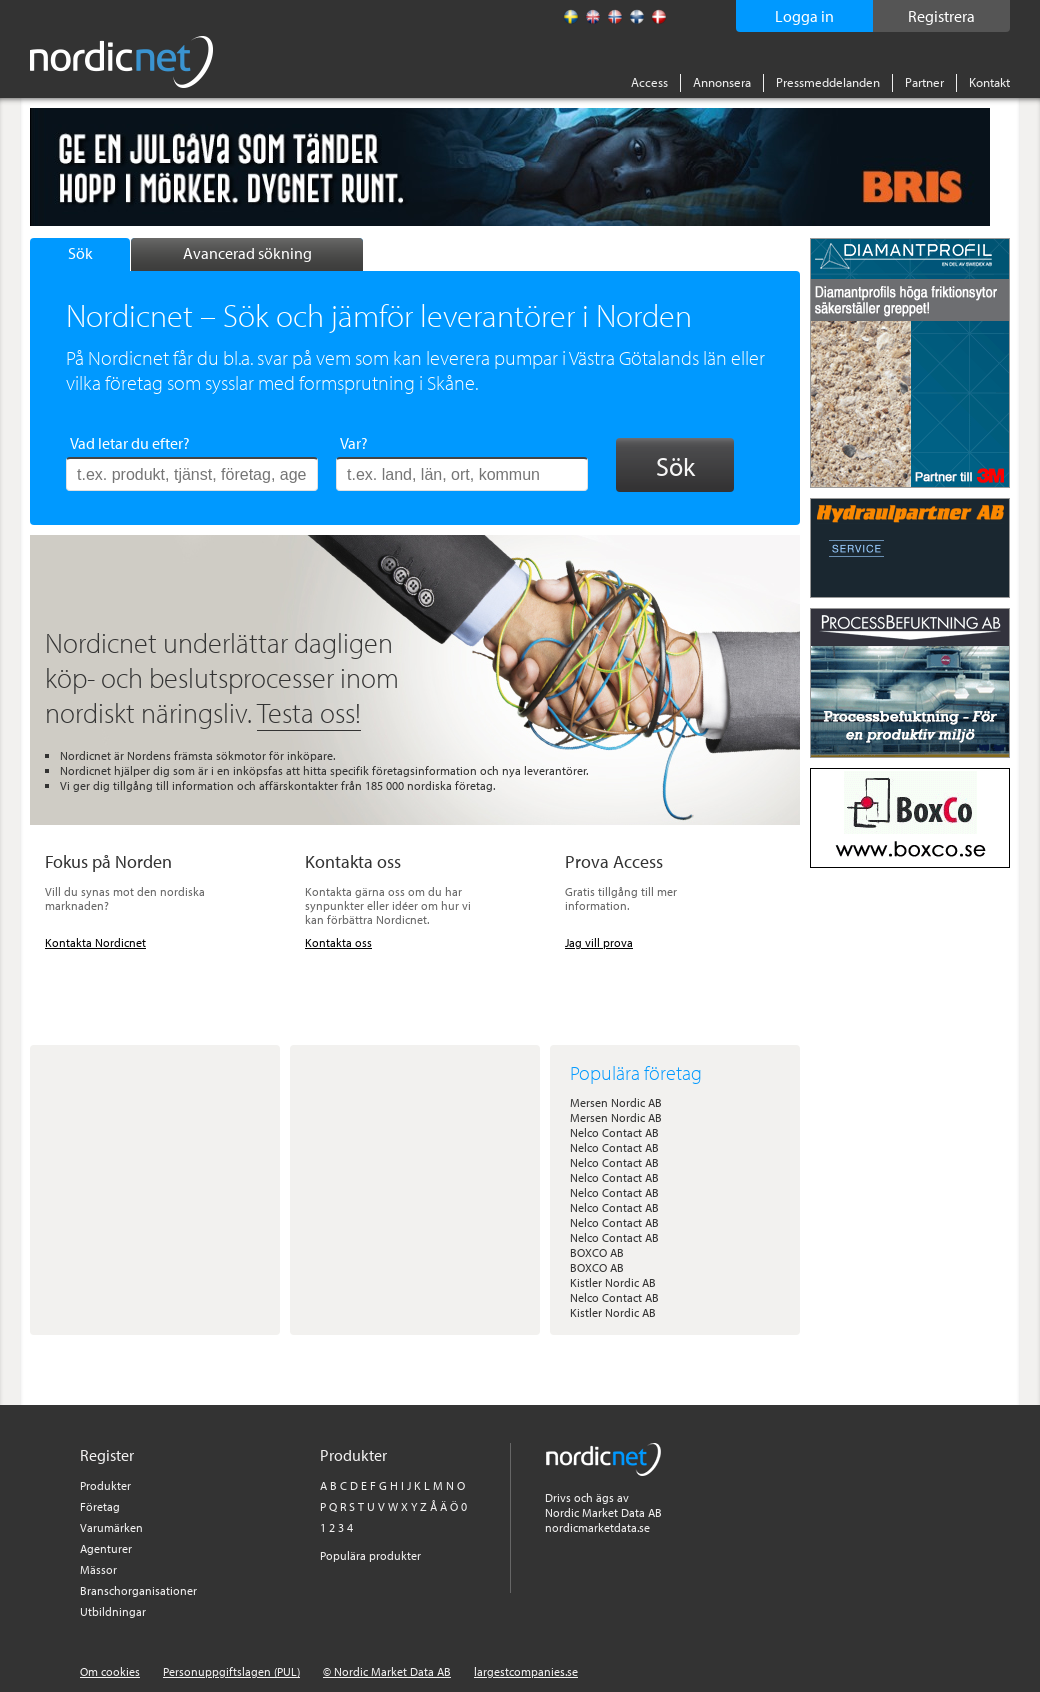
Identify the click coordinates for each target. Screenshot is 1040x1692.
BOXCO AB (597, 1252)
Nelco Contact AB (614, 1132)
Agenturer (106, 1548)
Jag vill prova (599, 942)
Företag (100, 1506)
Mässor (98, 1569)
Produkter (105, 1485)
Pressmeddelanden (828, 82)
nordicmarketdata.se (597, 1527)
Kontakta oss (338, 942)
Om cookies (110, 1671)
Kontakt (989, 82)
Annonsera (722, 82)
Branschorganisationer (138, 1590)
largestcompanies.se (526, 1671)
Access (649, 82)
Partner (924, 82)
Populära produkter (370, 1555)
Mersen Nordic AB (616, 1102)
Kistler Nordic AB (613, 1282)
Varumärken (111, 1527)
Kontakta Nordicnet (95, 942)
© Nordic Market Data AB (387, 1671)
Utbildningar (113, 1611)
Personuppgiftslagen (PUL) (231, 1671)
